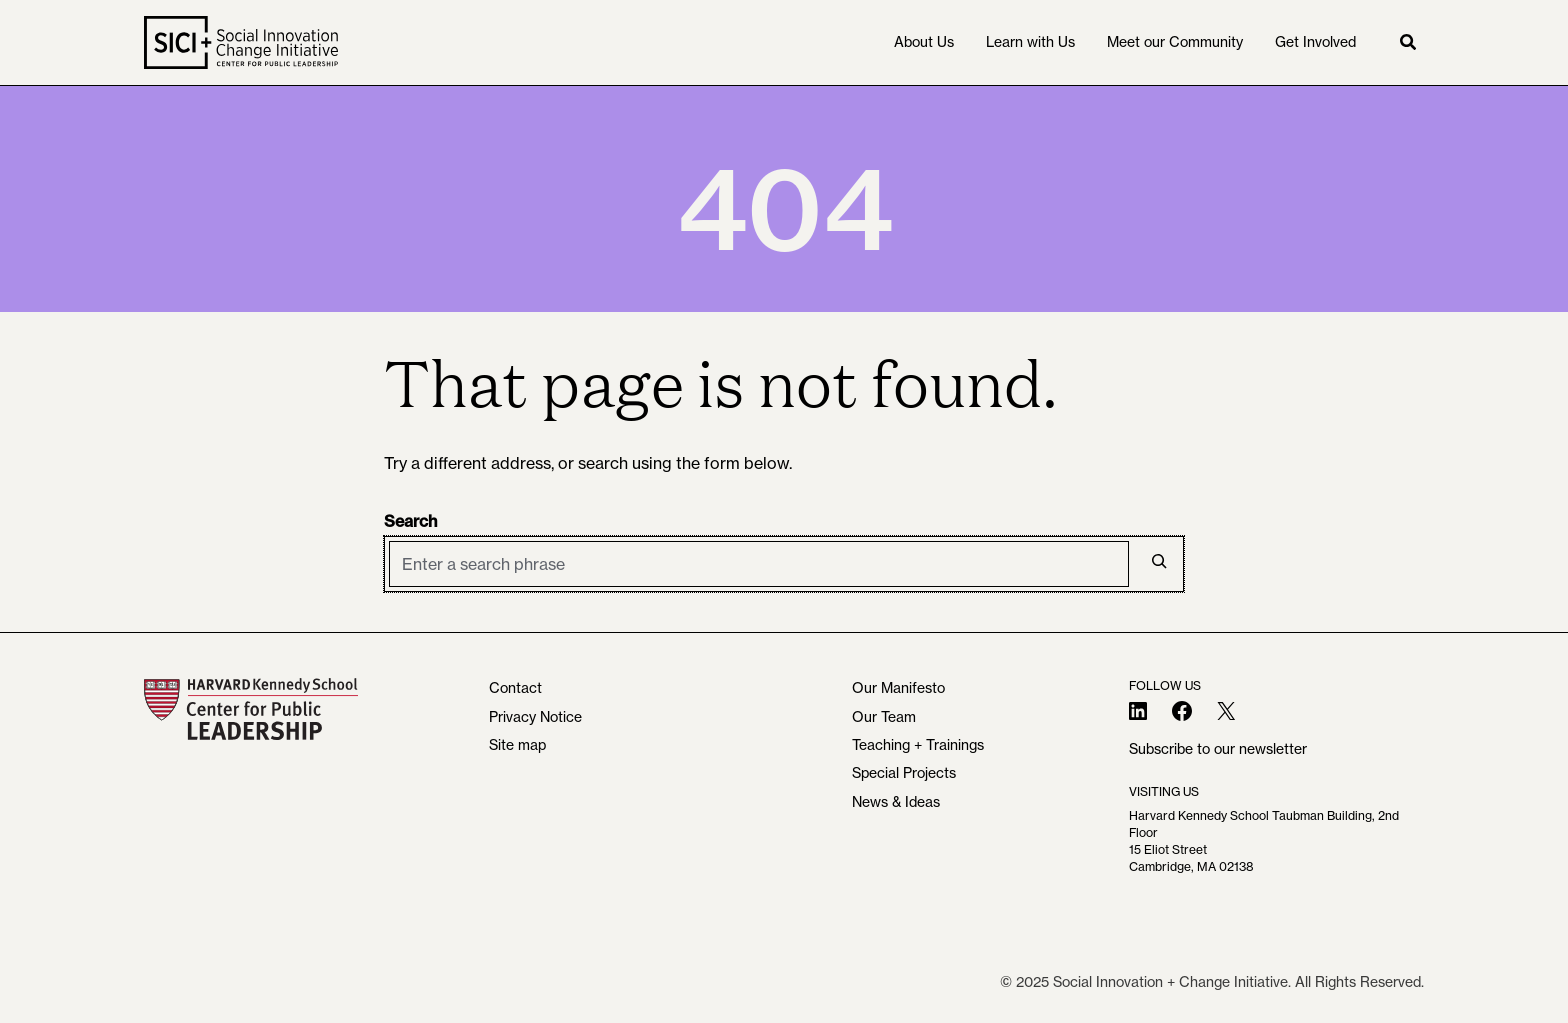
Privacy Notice (535, 717)
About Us (924, 42)
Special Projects (904, 773)
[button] (1408, 43)
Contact (515, 688)
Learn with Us (1030, 42)
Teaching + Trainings (918, 745)
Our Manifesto (898, 688)
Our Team (884, 717)
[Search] (1159, 561)
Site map (517, 745)
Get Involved (1315, 42)
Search (410, 521)
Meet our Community (1175, 42)
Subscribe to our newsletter (1218, 749)
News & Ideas (896, 802)
